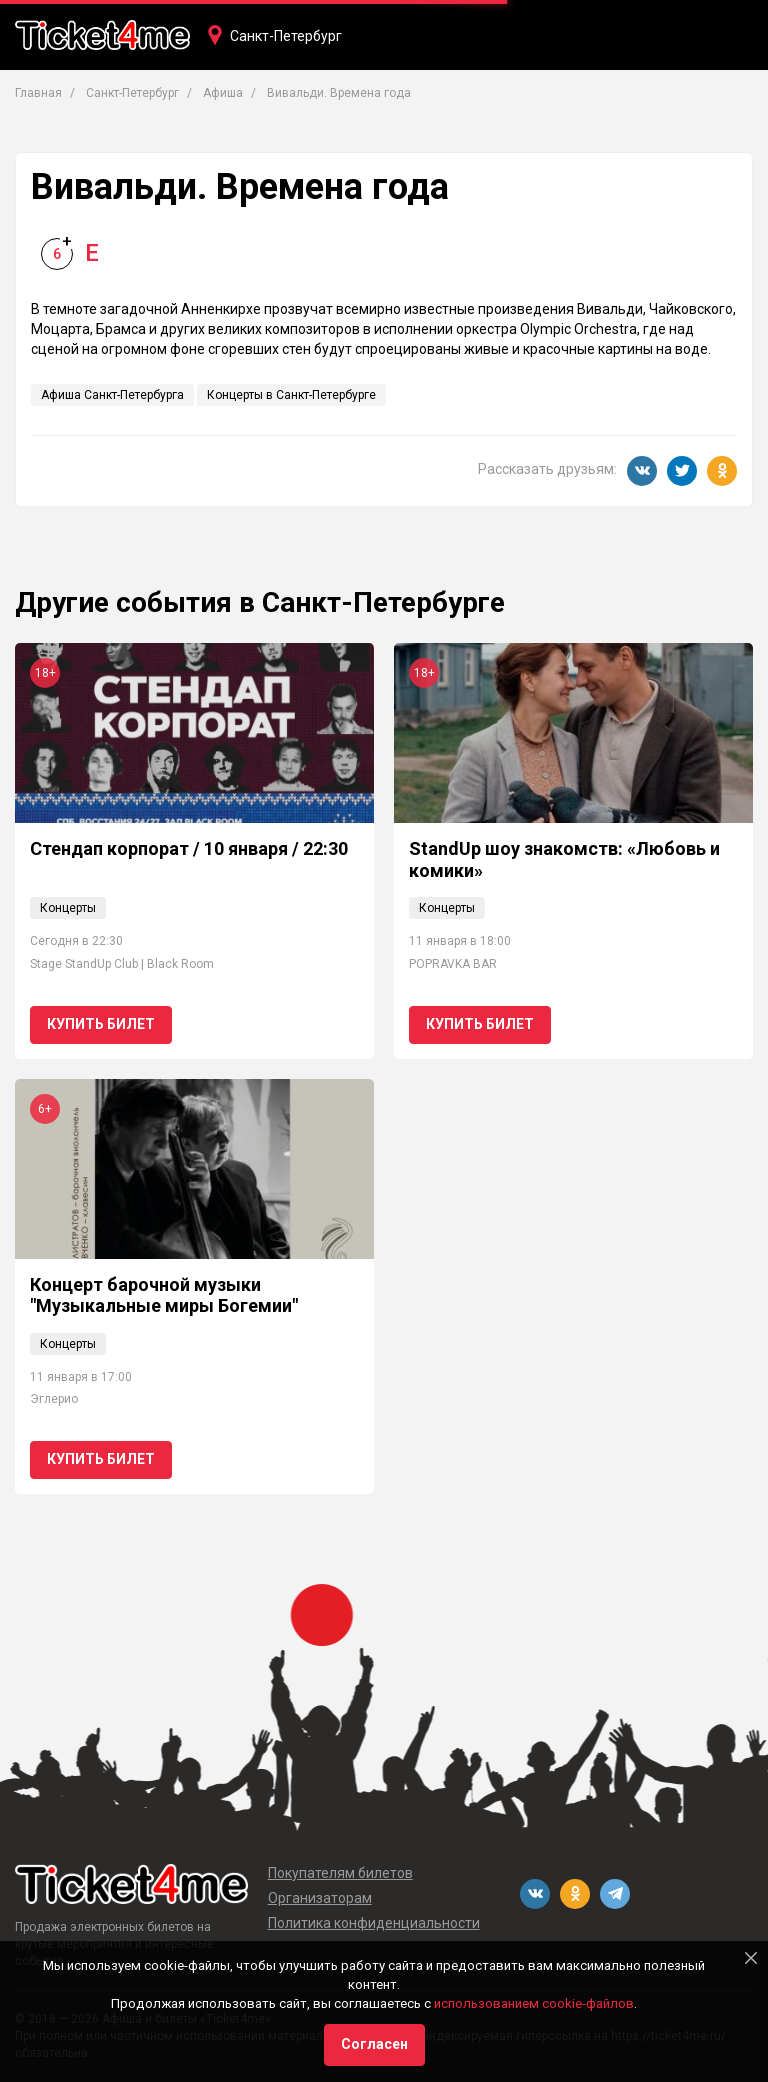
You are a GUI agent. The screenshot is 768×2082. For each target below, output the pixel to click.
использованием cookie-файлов (534, 2003)
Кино (396, 107)
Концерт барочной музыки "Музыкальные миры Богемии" (164, 1295)
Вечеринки (479, 107)
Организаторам (320, 1898)
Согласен (374, 2044)
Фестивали (581, 107)
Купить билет (101, 1024)
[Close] (751, 1958)
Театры (325, 107)
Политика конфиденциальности (374, 1923)
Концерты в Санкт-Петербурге (291, 395)
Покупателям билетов (340, 1873)
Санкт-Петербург (286, 36)
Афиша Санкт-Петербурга (112, 395)
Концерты (238, 107)
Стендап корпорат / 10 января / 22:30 (189, 848)
